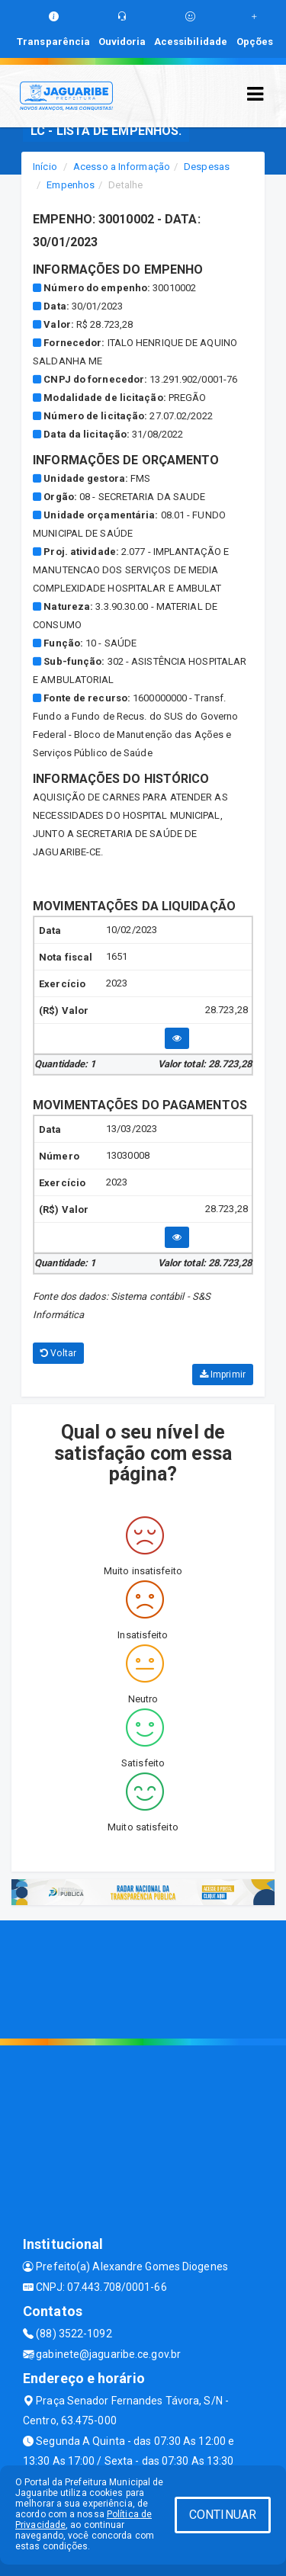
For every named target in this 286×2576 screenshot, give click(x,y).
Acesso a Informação (121, 166)
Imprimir (223, 1374)
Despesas (207, 166)
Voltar (58, 1353)
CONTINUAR (222, 2514)
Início (45, 166)
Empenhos (71, 185)
